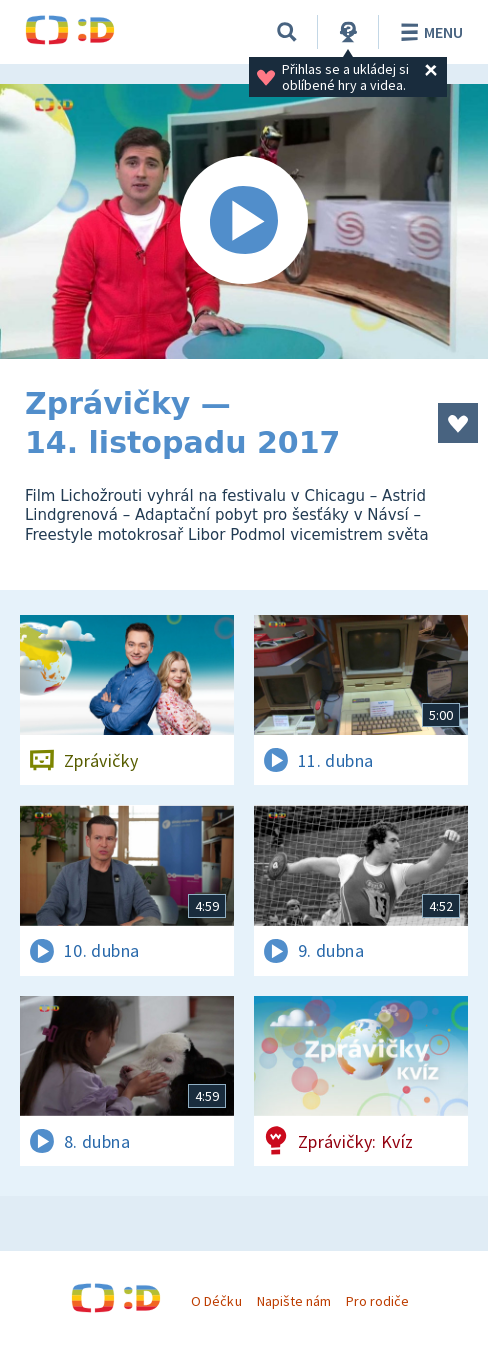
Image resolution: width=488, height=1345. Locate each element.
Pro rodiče (377, 1301)
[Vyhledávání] (287, 32)
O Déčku (216, 1301)
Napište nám (294, 1301)
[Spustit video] (244, 221)
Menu (428, 32)
